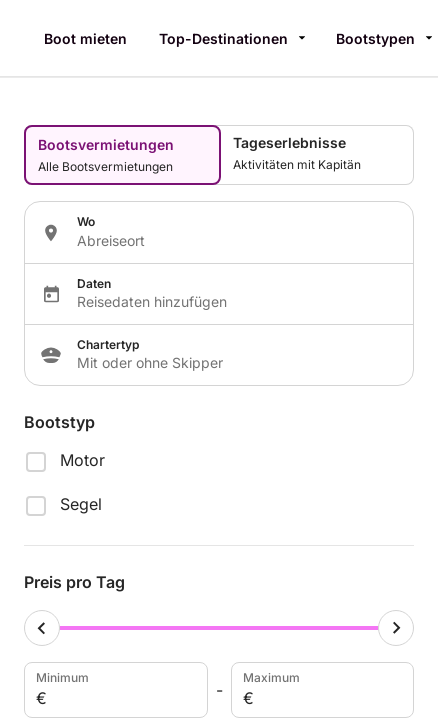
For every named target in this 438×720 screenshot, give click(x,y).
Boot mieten (85, 38)
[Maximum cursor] (396, 628)
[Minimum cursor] (42, 628)
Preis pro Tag (74, 582)
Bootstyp (59, 422)
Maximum (321, 690)
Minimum (114, 690)
